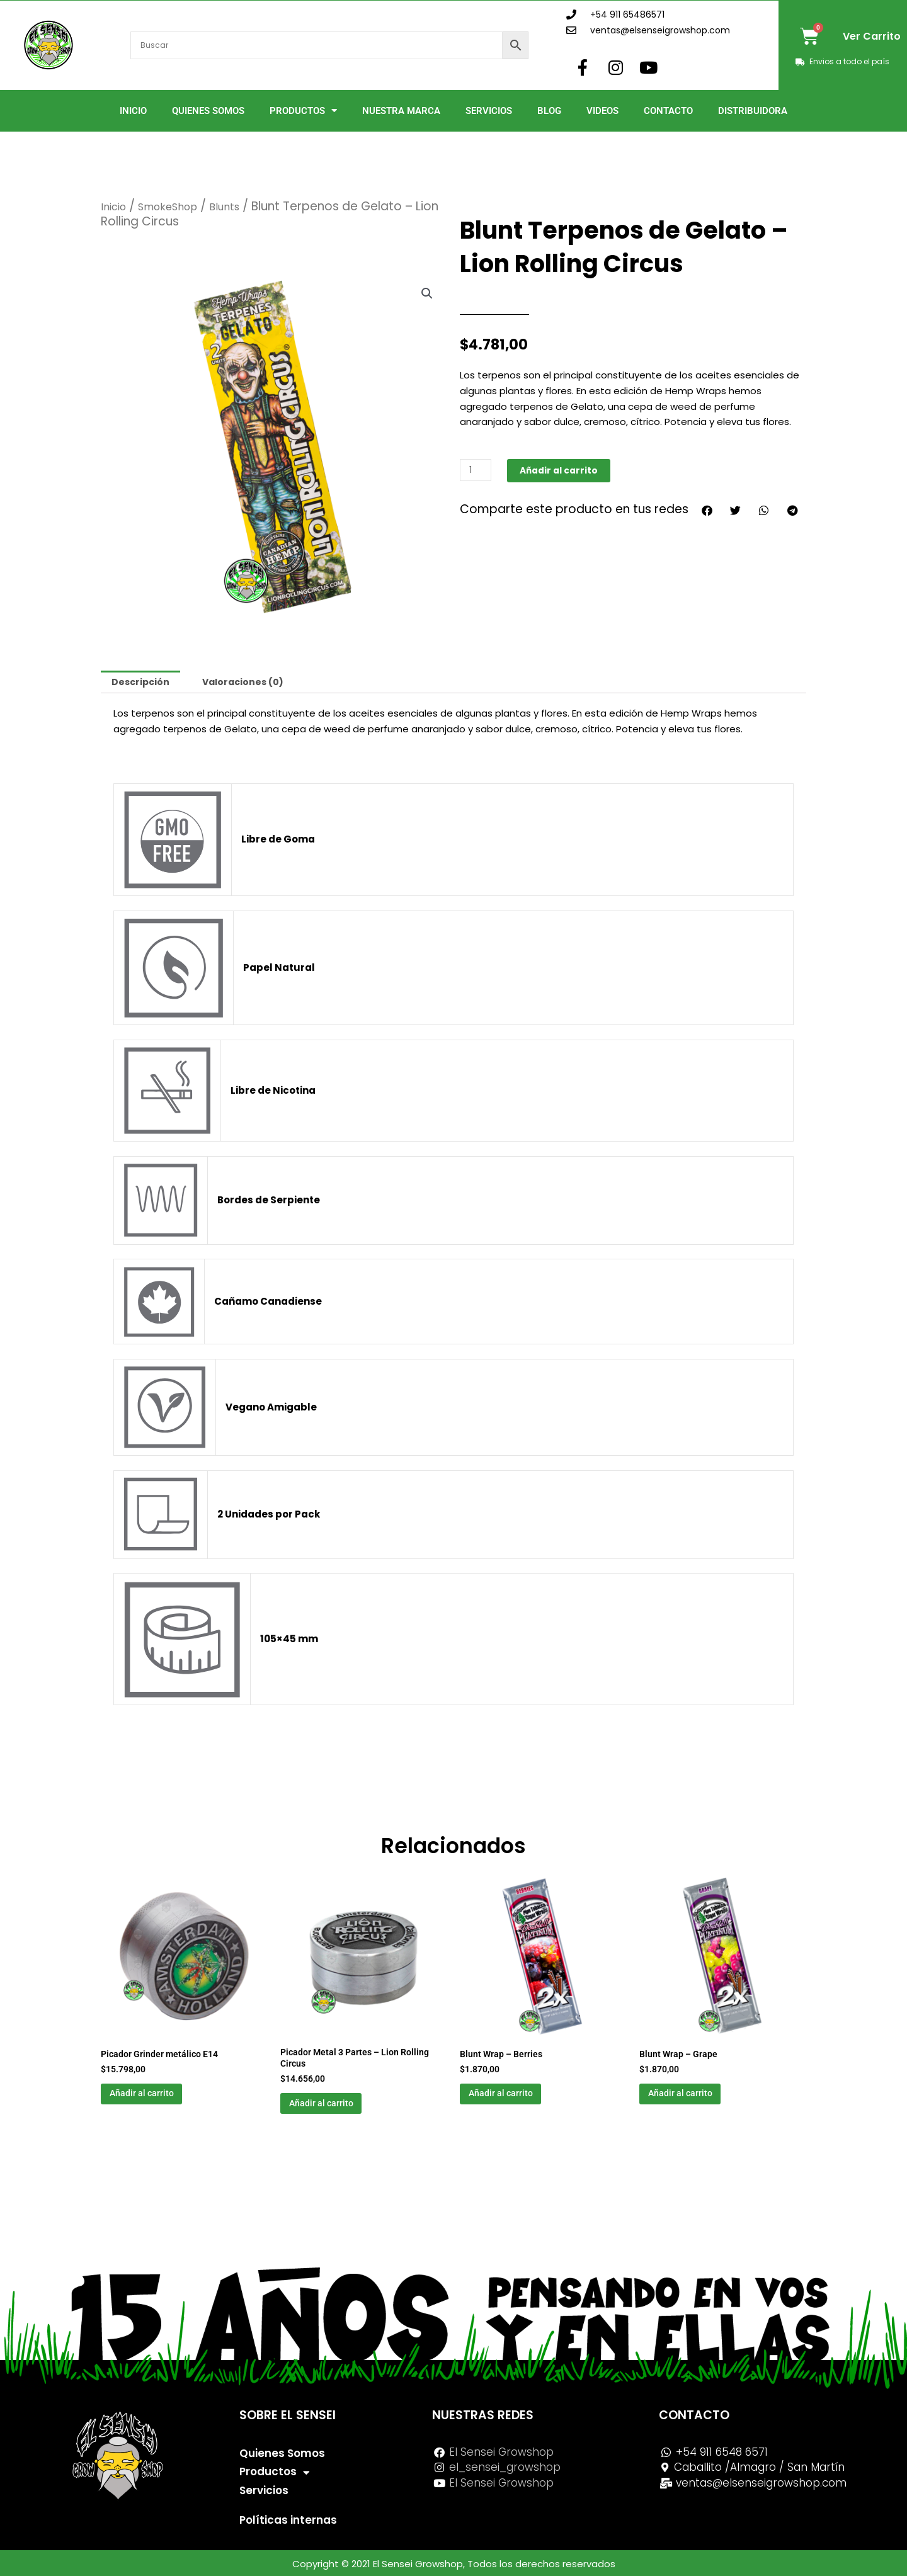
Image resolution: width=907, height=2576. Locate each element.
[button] (426, 294)
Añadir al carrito (563, 470)
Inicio (133, 110)
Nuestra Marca (401, 110)
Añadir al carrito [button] (159, 2099)
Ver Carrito (872, 36)
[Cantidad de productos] (477, 470)
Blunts (242, 206)
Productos (303, 110)
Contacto (668, 110)
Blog (549, 110)
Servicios (488, 110)
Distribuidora (752, 110)
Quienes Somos (208, 110)
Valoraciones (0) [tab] (250, 682)
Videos (602, 110)
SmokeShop (178, 206)
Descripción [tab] (142, 682)
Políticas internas (288, 2520)
